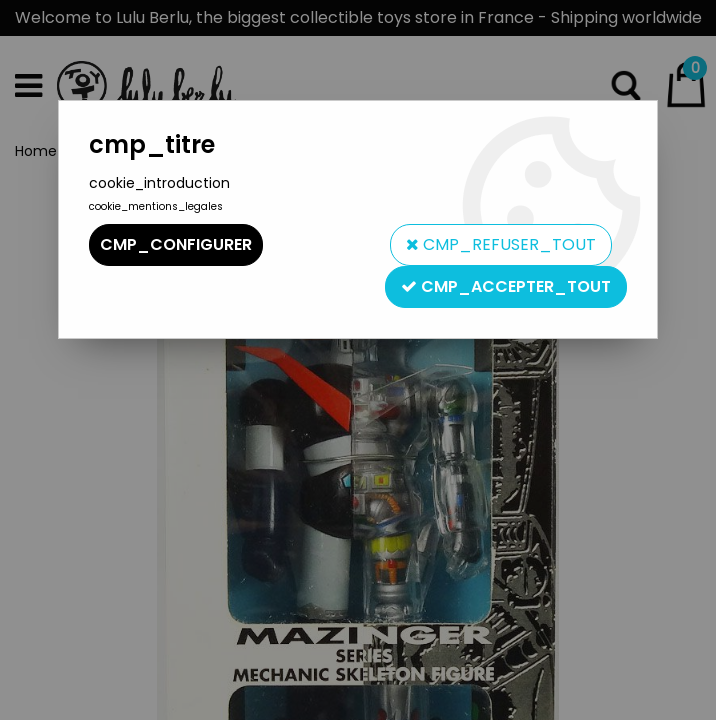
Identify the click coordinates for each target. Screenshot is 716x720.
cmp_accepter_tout (506, 286)
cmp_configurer (176, 244)
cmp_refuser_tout (501, 244)
